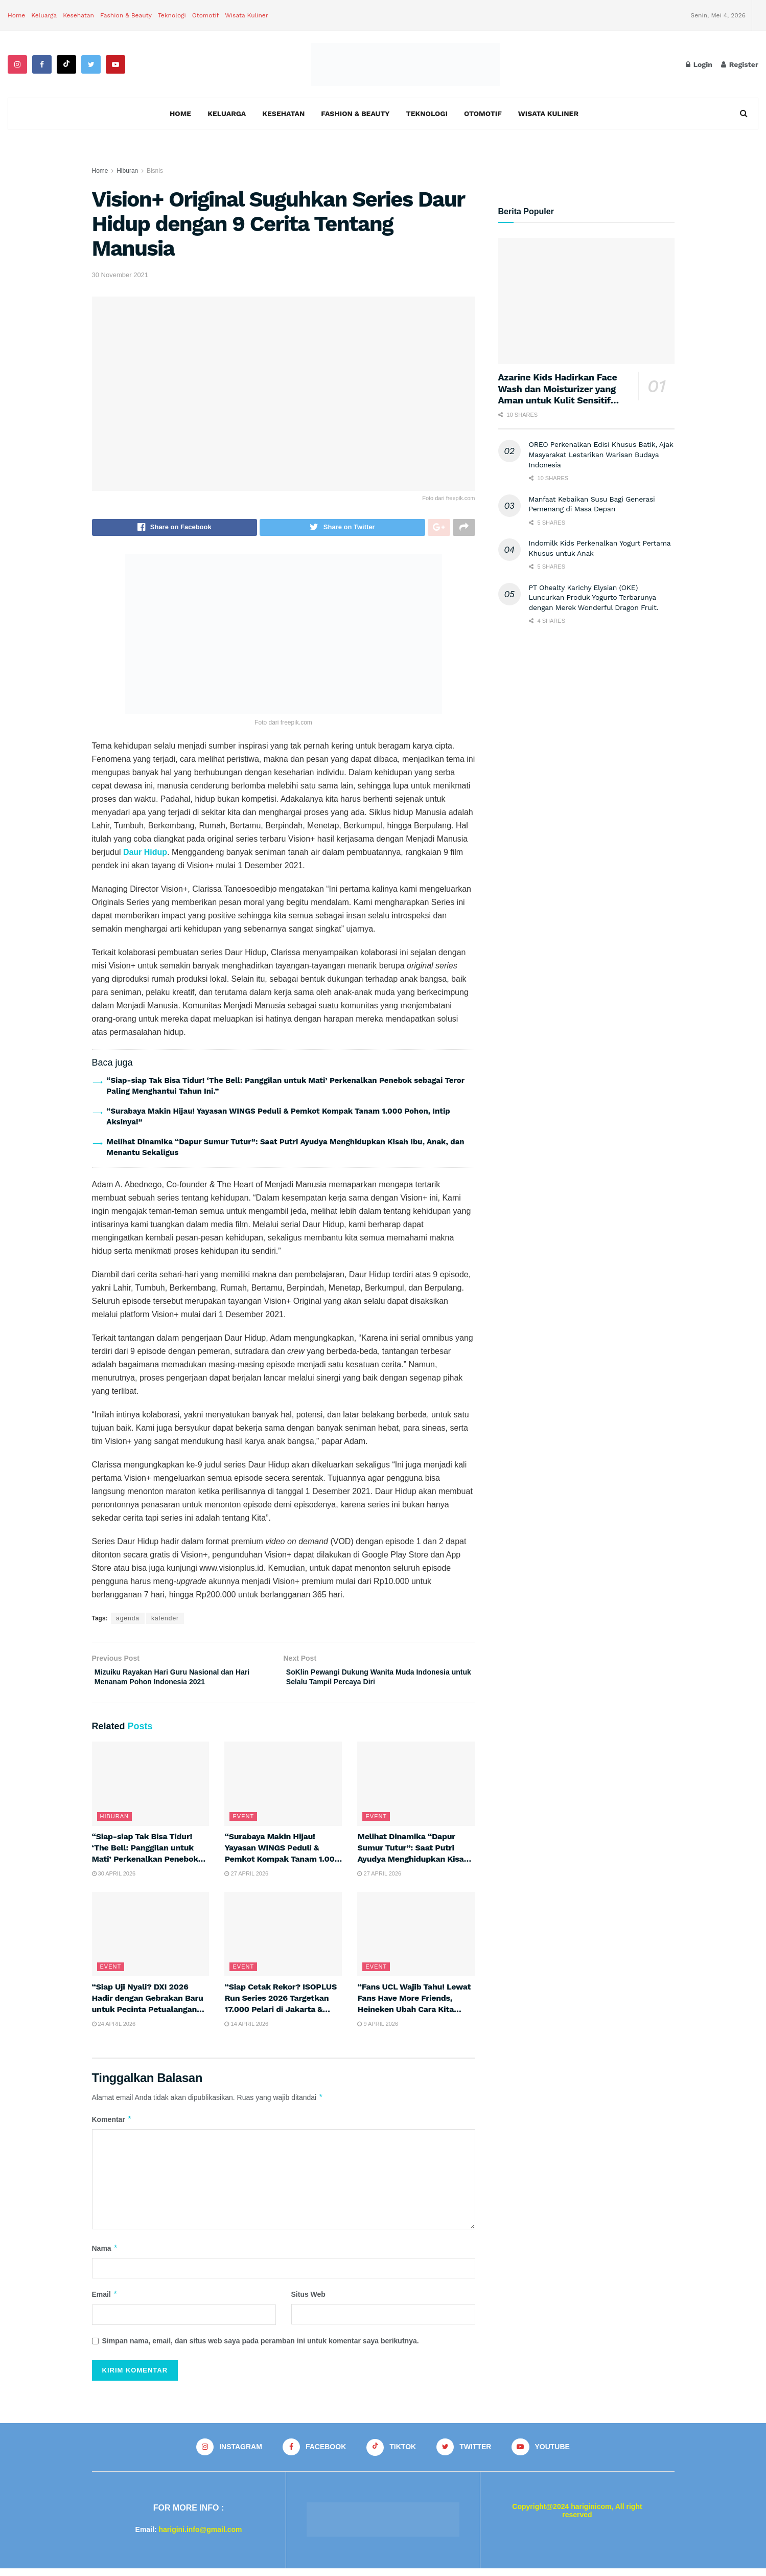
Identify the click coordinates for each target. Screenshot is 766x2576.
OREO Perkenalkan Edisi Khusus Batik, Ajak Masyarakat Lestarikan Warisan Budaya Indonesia (601, 454)
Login (699, 64)
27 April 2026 (246, 1881)
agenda (128, 1620)
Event (243, 1823)
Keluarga (44, 15)
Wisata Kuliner (246, 15)
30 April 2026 (114, 1881)
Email (105, 2302)
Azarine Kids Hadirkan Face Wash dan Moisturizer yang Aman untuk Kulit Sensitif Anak (557, 394)
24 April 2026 (114, 2031)
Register (739, 64)
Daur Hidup (145, 854)
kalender (165, 1620)
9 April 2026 (377, 2031)
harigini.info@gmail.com (200, 2538)
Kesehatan (78, 15)
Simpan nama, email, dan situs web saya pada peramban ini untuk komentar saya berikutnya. (260, 2348)
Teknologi (172, 15)
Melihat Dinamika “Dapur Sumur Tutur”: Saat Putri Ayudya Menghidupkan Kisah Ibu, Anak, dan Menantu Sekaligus (413, 1866)
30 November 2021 (120, 275)
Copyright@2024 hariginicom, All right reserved (577, 2519)
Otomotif (205, 15)
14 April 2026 (246, 2031)
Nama (105, 2255)
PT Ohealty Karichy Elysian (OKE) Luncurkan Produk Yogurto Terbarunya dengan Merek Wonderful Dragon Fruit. (594, 597)
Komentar (112, 2126)
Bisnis (155, 170)
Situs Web (308, 2302)
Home (16, 15)
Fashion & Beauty (126, 15)
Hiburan (127, 170)
